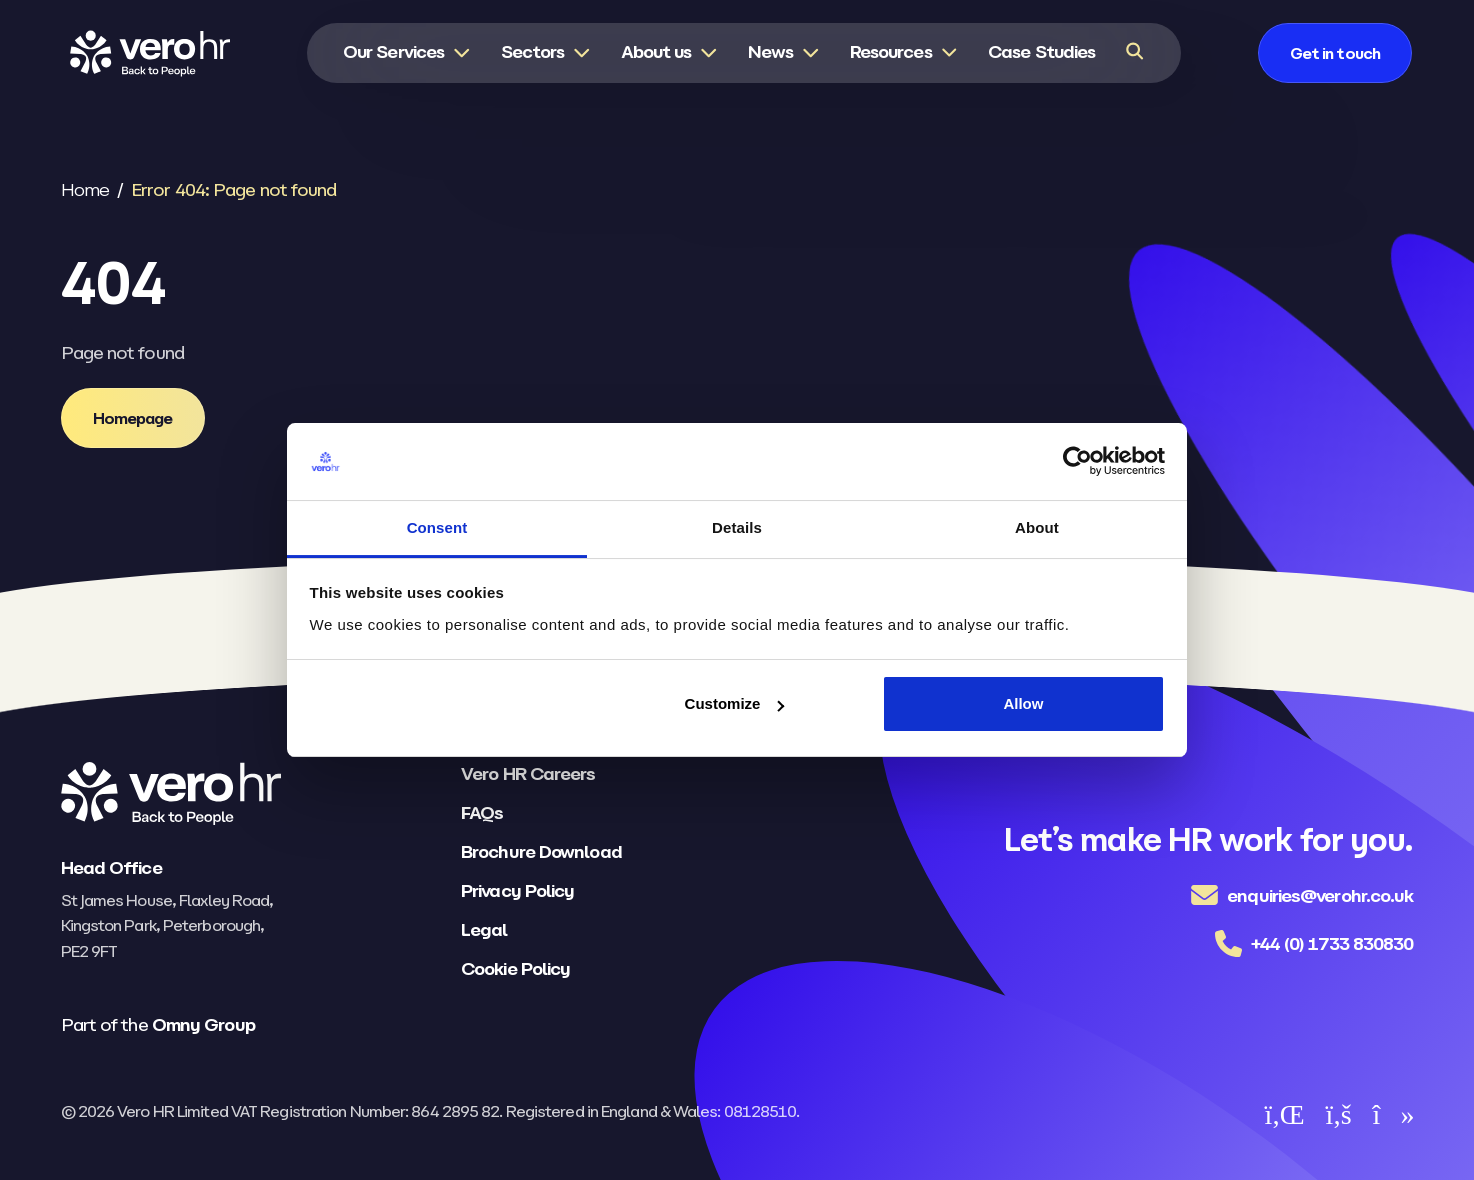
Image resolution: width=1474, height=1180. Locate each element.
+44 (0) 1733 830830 (1332, 943)
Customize (735, 703)
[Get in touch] (1352, 54)
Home (85, 189)
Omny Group (203, 1024)
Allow (1023, 703)
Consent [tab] (437, 527)
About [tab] (1037, 527)
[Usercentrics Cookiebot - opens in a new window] (1077, 462)
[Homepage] (133, 418)
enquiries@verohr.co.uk (1320, 895)
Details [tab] (737, 527)
